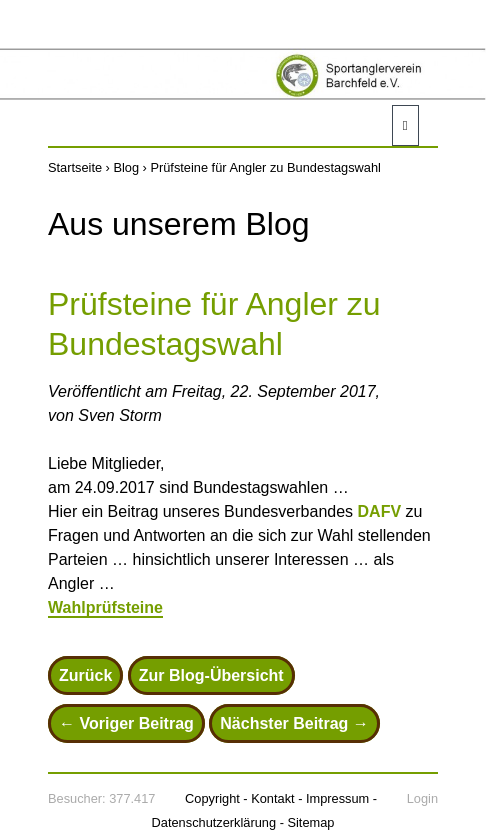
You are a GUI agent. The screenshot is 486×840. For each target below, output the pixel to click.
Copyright (212, 798)
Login (422, 798)
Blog (126, 167)
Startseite (75, 167)
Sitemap (310, 822)
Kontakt (272, 798)
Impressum (337, 798)
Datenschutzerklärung (214, 822)
